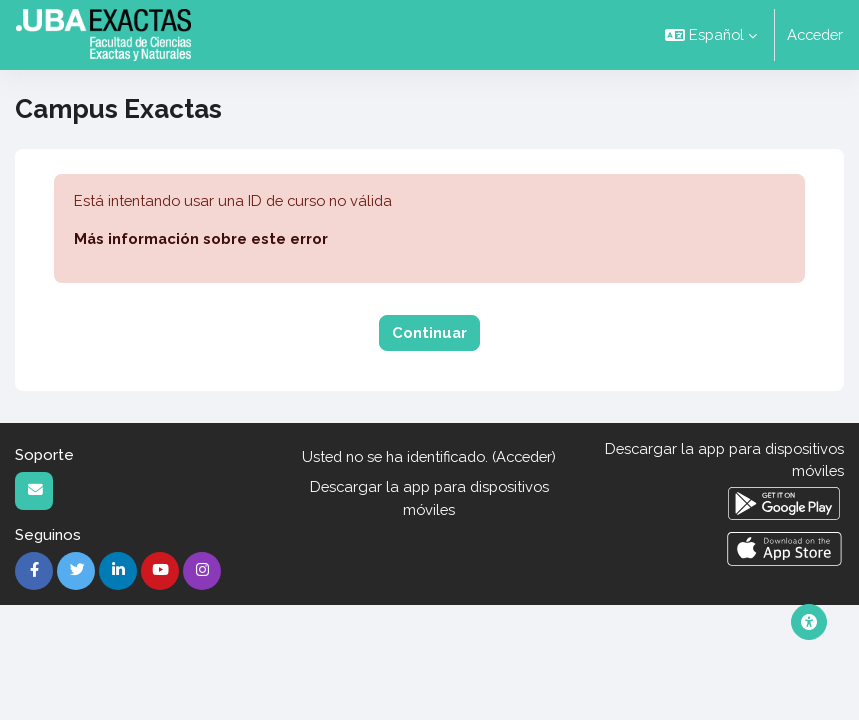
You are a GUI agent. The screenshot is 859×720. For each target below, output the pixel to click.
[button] (711, 35)
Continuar (429, 332)
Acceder (815, 34)
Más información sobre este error (201, 238)
